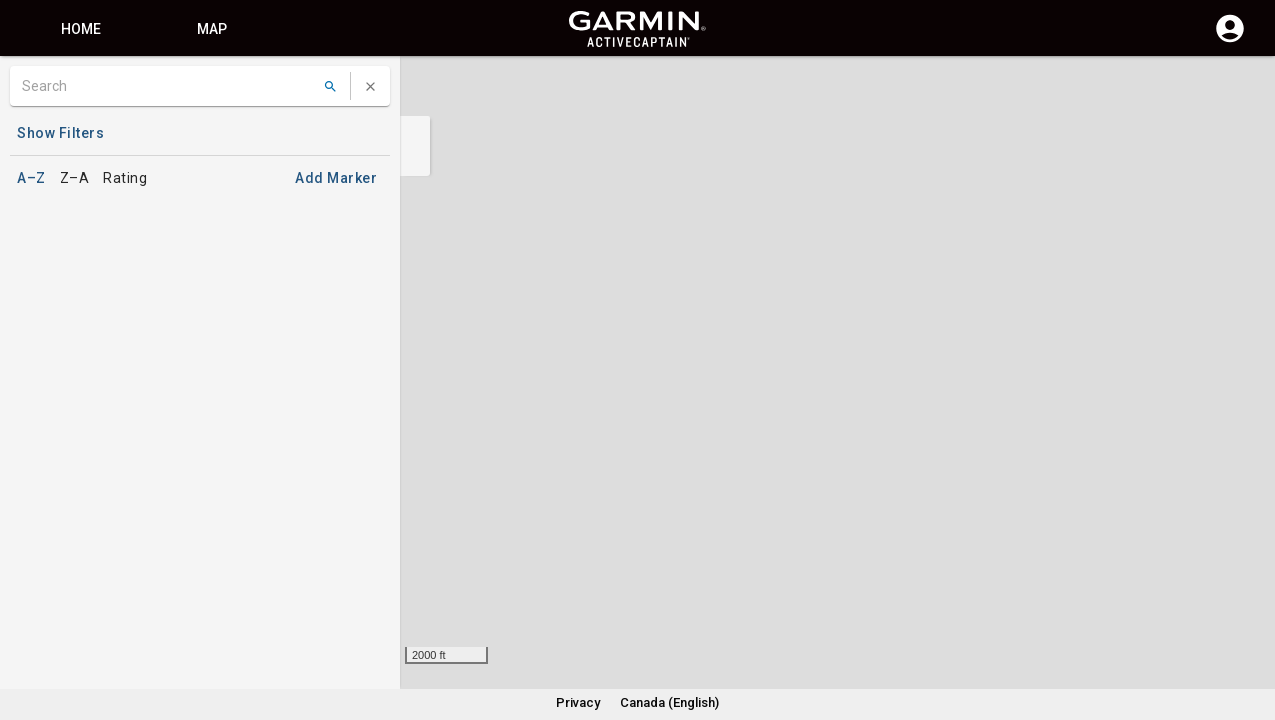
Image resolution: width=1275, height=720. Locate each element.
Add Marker (336, 178)
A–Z (31, 178)
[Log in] (1230, 40)
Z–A (75, 178)
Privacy (578, 702)
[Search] (168, 85)
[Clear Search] (370, 86)
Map (212, 29)
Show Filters (60, 133)
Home (81, 29)
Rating (125, 178)
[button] (1250, 629)
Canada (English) (669, 702)
